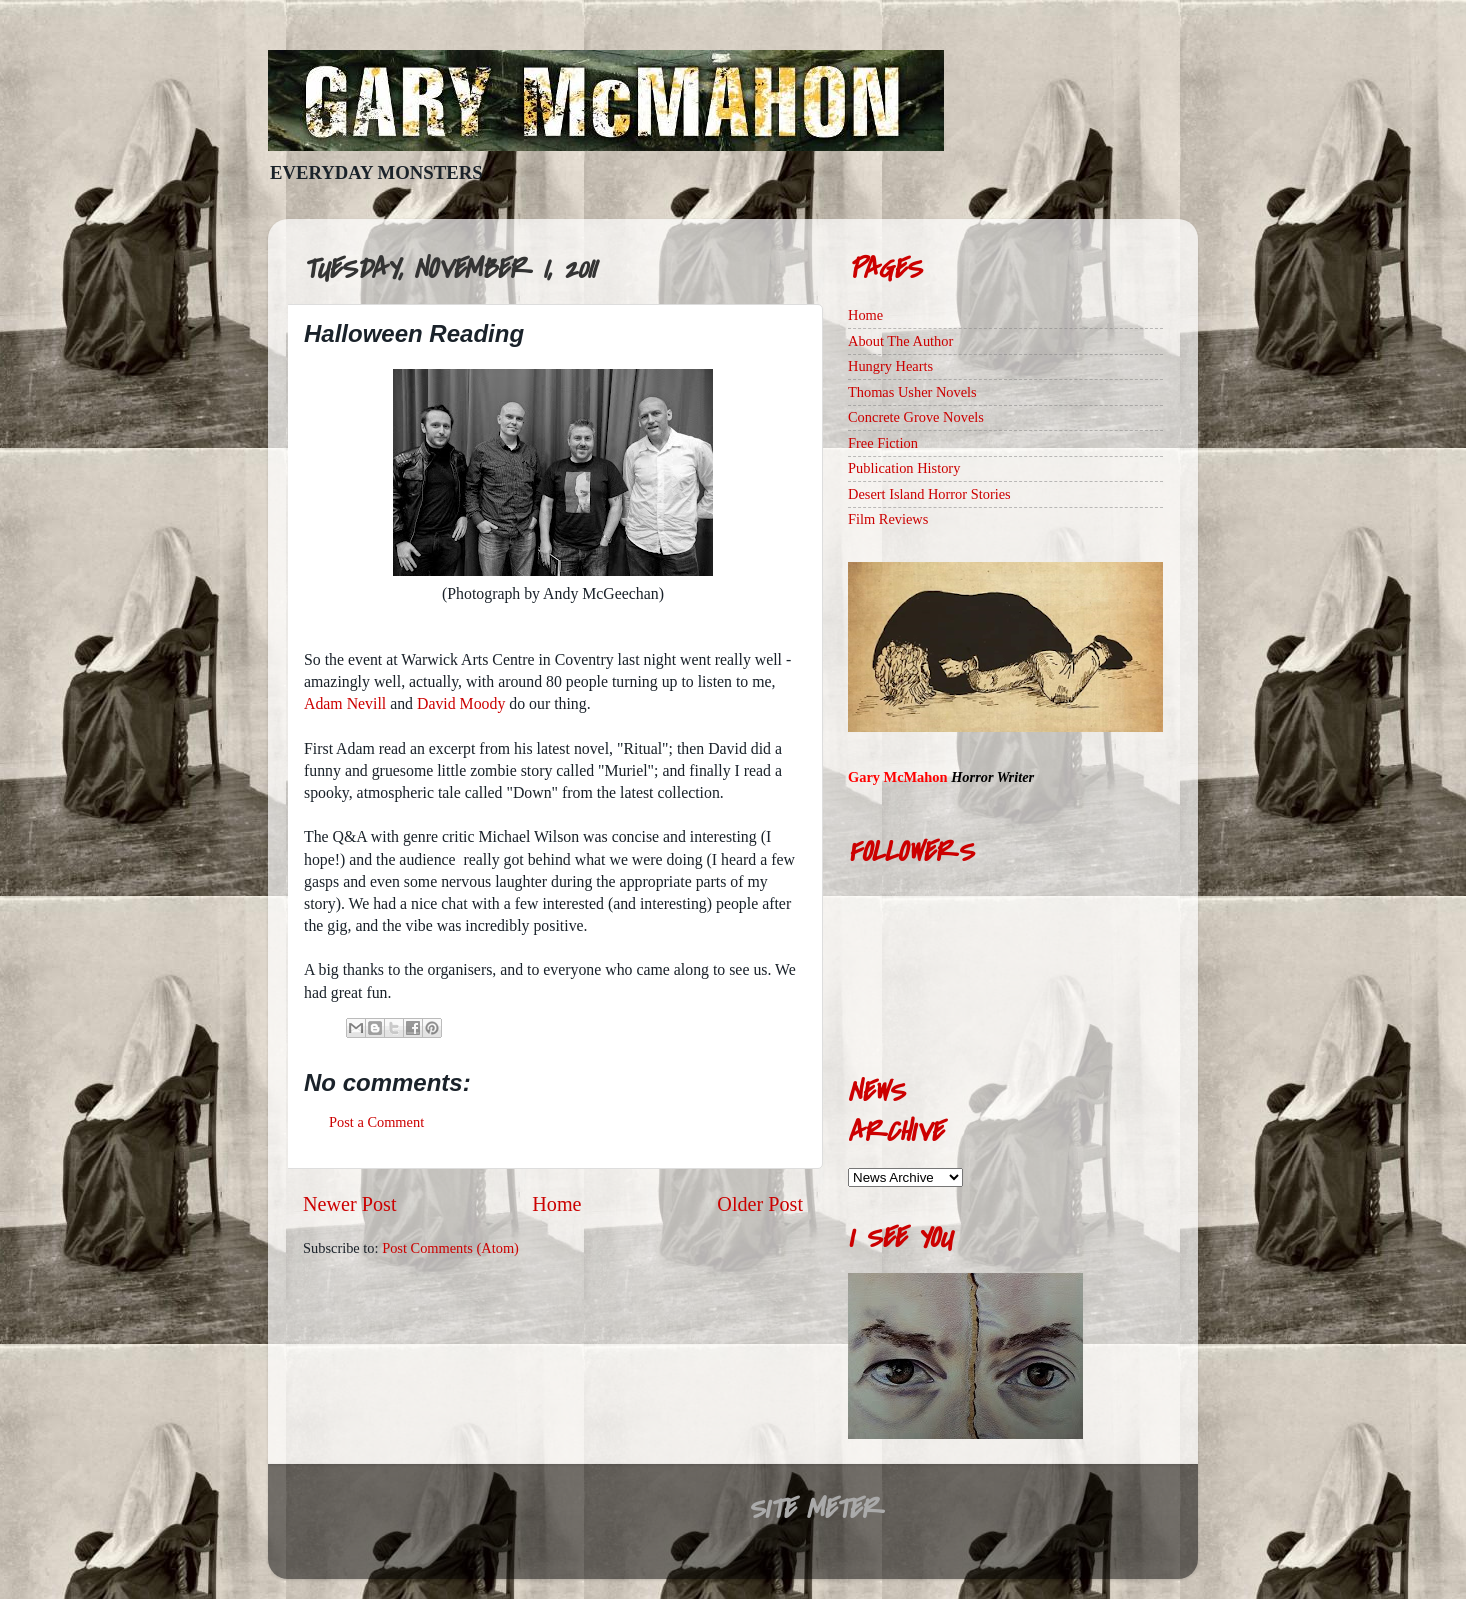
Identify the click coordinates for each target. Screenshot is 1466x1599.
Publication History (904, 468)
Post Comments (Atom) (450, 1248)
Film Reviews (888, 519)
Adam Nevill (345, 703)
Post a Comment (376, 1122)
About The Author (900, 341)
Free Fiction (883, 443)
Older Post (760, 1204)
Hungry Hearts (890, 366)
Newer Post (350, 1204)
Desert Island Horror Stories (929, 494)
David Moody (461, 703)
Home (556, 1204)
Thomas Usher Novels (912, 392)
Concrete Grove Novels (916, 417)
